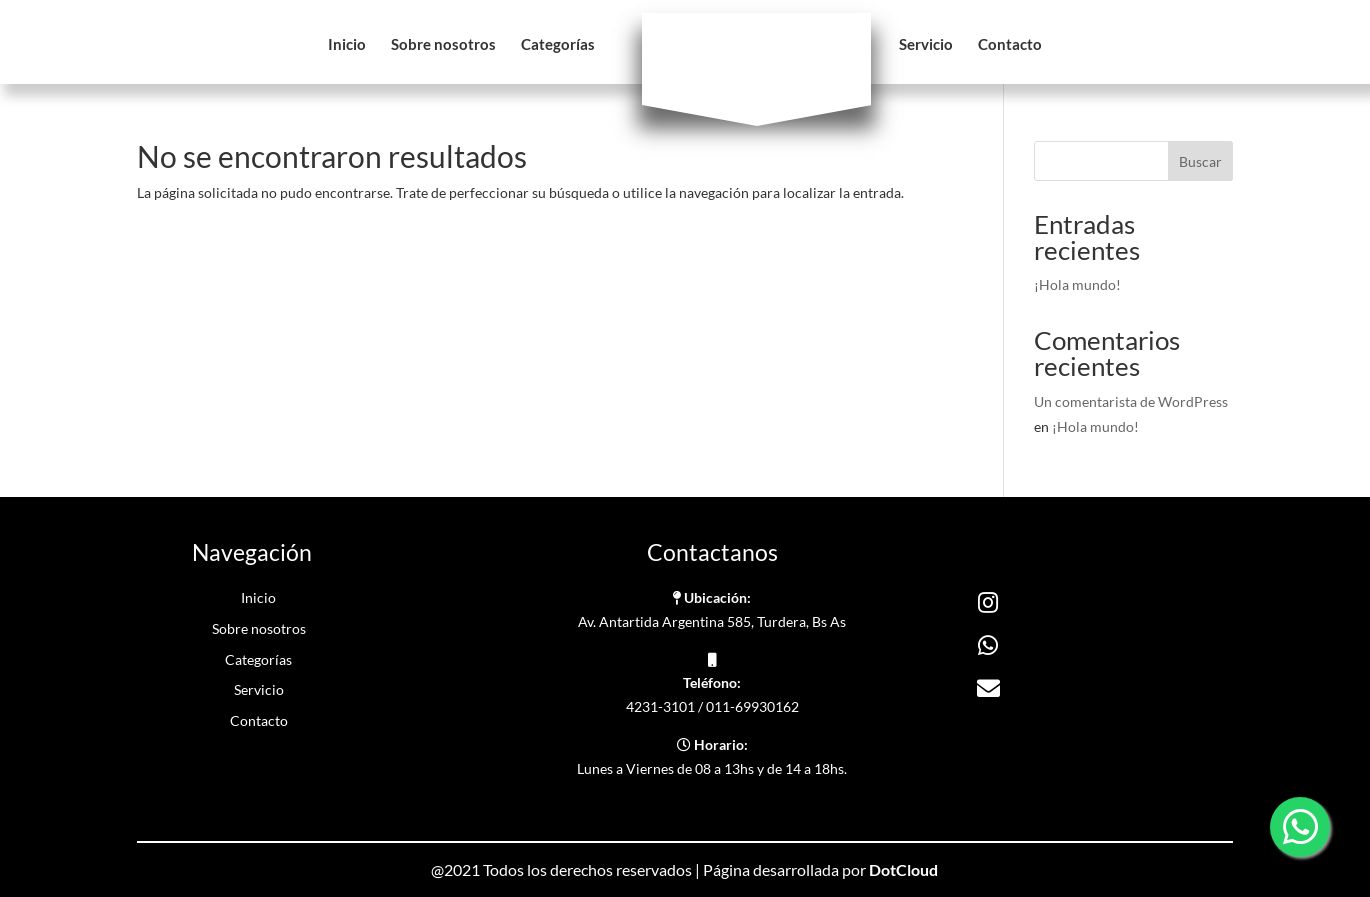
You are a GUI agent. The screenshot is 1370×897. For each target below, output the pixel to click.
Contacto (1010, 45)
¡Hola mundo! (1077, 284)
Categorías (558, 45)
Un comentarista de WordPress (1131, 401)
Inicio (347, 45)
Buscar (1200, 161)
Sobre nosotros (443, 45)
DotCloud (903, 869)
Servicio (926, 45)
